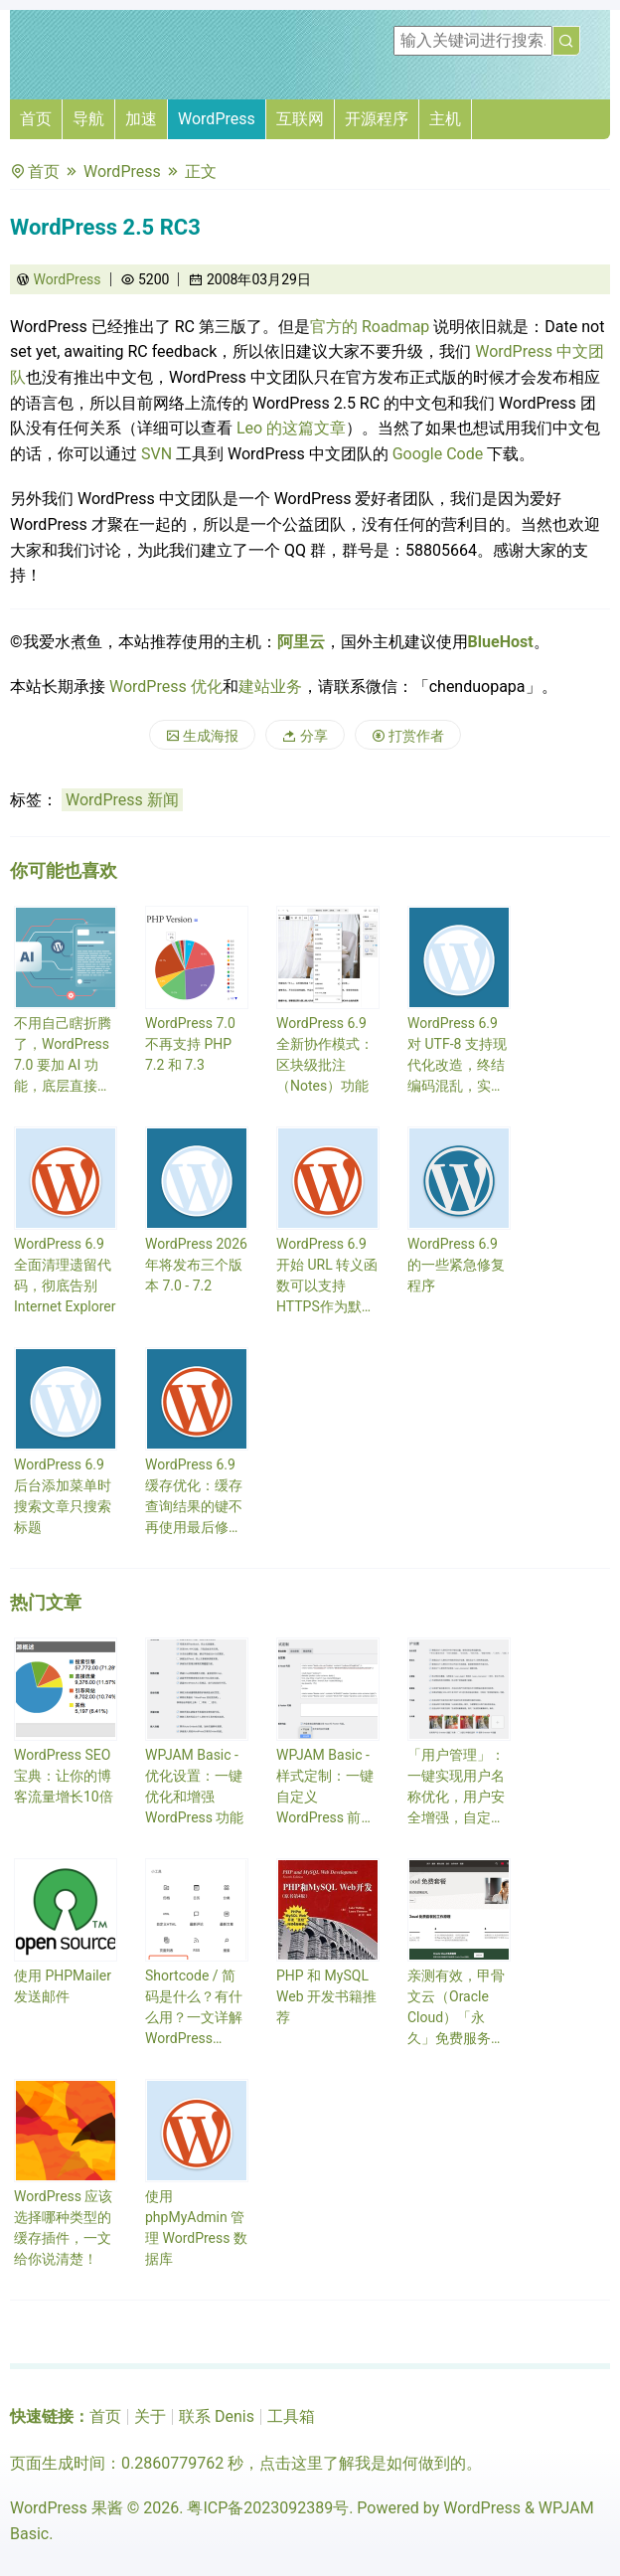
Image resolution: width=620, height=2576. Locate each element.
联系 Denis (216, 2416)
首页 (36, 118)
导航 (88, 118)
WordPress (216, 118)
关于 (150, 2416)
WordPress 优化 (166, 686)
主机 (445, 118)
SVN (156, 453)
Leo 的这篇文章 (291, 428)
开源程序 (376, 118)
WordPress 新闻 (122, 799)
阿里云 (301, 641)
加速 (141, 118)
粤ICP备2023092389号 (268, 2507)
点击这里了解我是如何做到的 (362, 2463)
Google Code (438, 453)
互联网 (300, 118)
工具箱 (291, 2416)
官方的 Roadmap (369, 326)
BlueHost (501, 641)
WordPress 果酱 (66, 2507)
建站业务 (270, 686)
